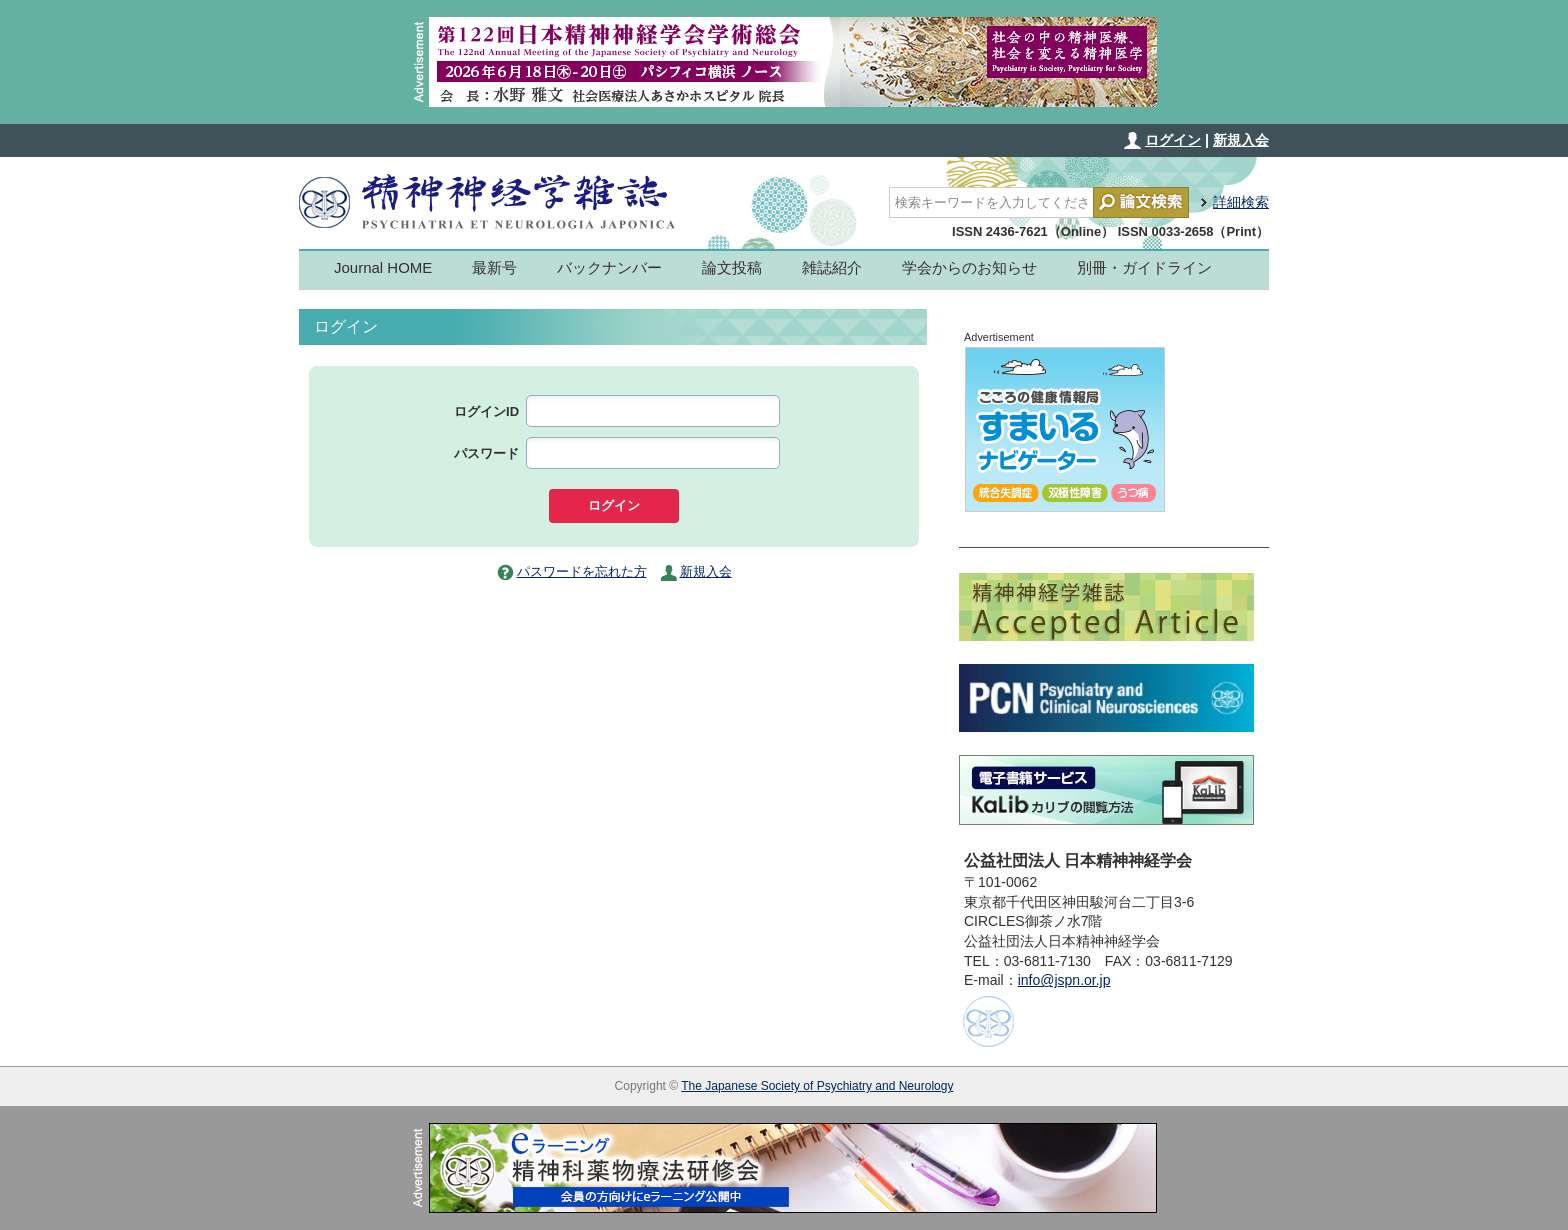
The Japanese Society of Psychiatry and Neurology (817, 1086)
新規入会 (1241, 140)
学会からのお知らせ (969, 267)
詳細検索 (1241, 202)
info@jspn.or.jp (1064, 980)
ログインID (486, 411)
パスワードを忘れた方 (582, 571)
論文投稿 (732, 267)
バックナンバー (609, 267)
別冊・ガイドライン (1144, 267)
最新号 (494, 267)
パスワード (486, 453)
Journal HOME (383, 267)
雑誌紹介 (832, 267)
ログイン (1173, 140)
